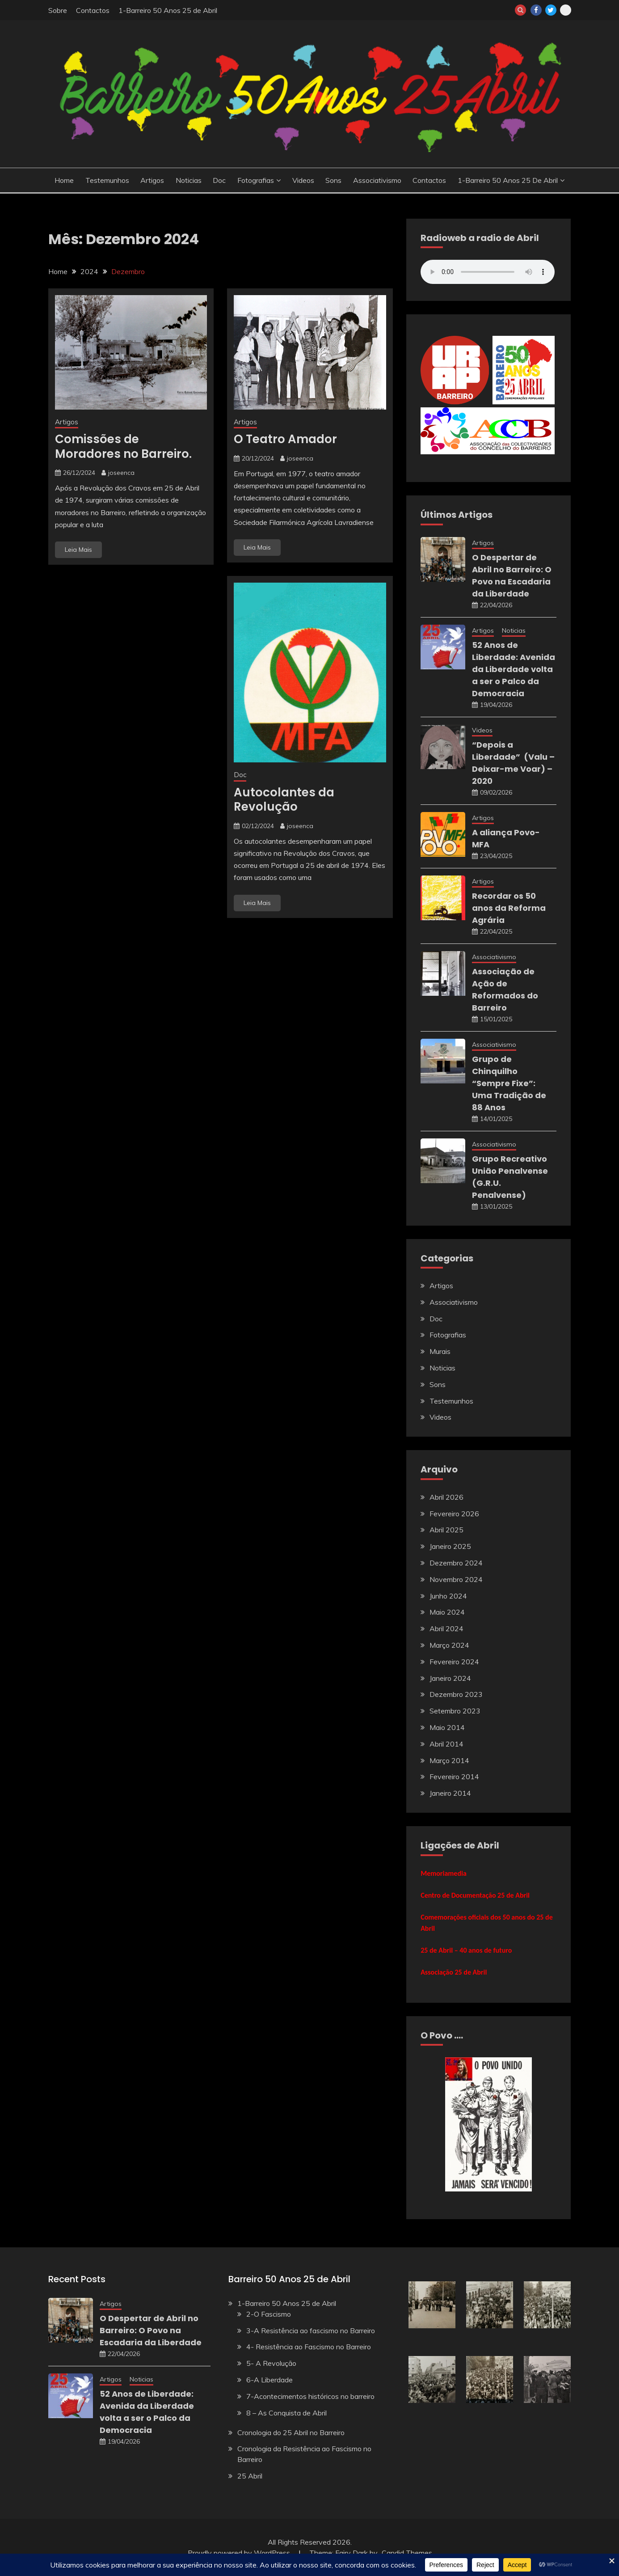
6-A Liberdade (269, 2379)
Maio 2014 (447, 1727)
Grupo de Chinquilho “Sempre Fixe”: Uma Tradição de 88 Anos (509, 1083)
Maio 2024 (447, 1611)
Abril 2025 (446, 1529)
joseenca (121, 473)
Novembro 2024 (456, 1579)
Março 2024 (449, 1645)
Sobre (57, 10)
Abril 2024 (446, 1628)
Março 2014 (449, 1760)
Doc (219, 180)
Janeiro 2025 (450, 1546)
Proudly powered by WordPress (240, 2552)
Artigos (152, 180)
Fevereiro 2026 (454, 1513)
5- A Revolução (271, 2363)
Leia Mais (78, 550)
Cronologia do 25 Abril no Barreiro (291, 2432)
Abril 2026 (446, 1497)
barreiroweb (565, 10)
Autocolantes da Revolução (284, 799)
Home (64, 180)
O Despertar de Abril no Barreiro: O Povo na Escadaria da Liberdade (151, 2330)
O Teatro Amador (285, 439)
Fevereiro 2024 (454, 1661)
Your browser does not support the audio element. (488, 272)
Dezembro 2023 (456, 1694)
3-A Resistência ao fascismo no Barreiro (310, 2330)
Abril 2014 (446, 1743)
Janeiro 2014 (450, 1793)
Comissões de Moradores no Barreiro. (123, 446)
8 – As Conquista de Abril (286, 2412)
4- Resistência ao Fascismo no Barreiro (308, 2346)
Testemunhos (107, 180)
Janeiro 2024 (450, 1678)
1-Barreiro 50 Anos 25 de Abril (167, 10)
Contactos (92, 10)
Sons (333, 180)
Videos (303, 180)
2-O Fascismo (268, 2314)
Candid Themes (407, 2552)
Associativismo (377, 180)
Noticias (189, 180)
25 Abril (249, 2475)
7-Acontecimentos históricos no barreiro (310, 2396)
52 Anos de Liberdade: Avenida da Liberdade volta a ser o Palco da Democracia (513, 669)
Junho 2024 (448, 1595)
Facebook (536, 10)
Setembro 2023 (455, 1710)
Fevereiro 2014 (454, 1776)
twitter (550, 10)
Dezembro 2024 (456, 1562)
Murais (440, 1351)
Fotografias (255, 180)
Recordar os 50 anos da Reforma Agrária (509, 908)
